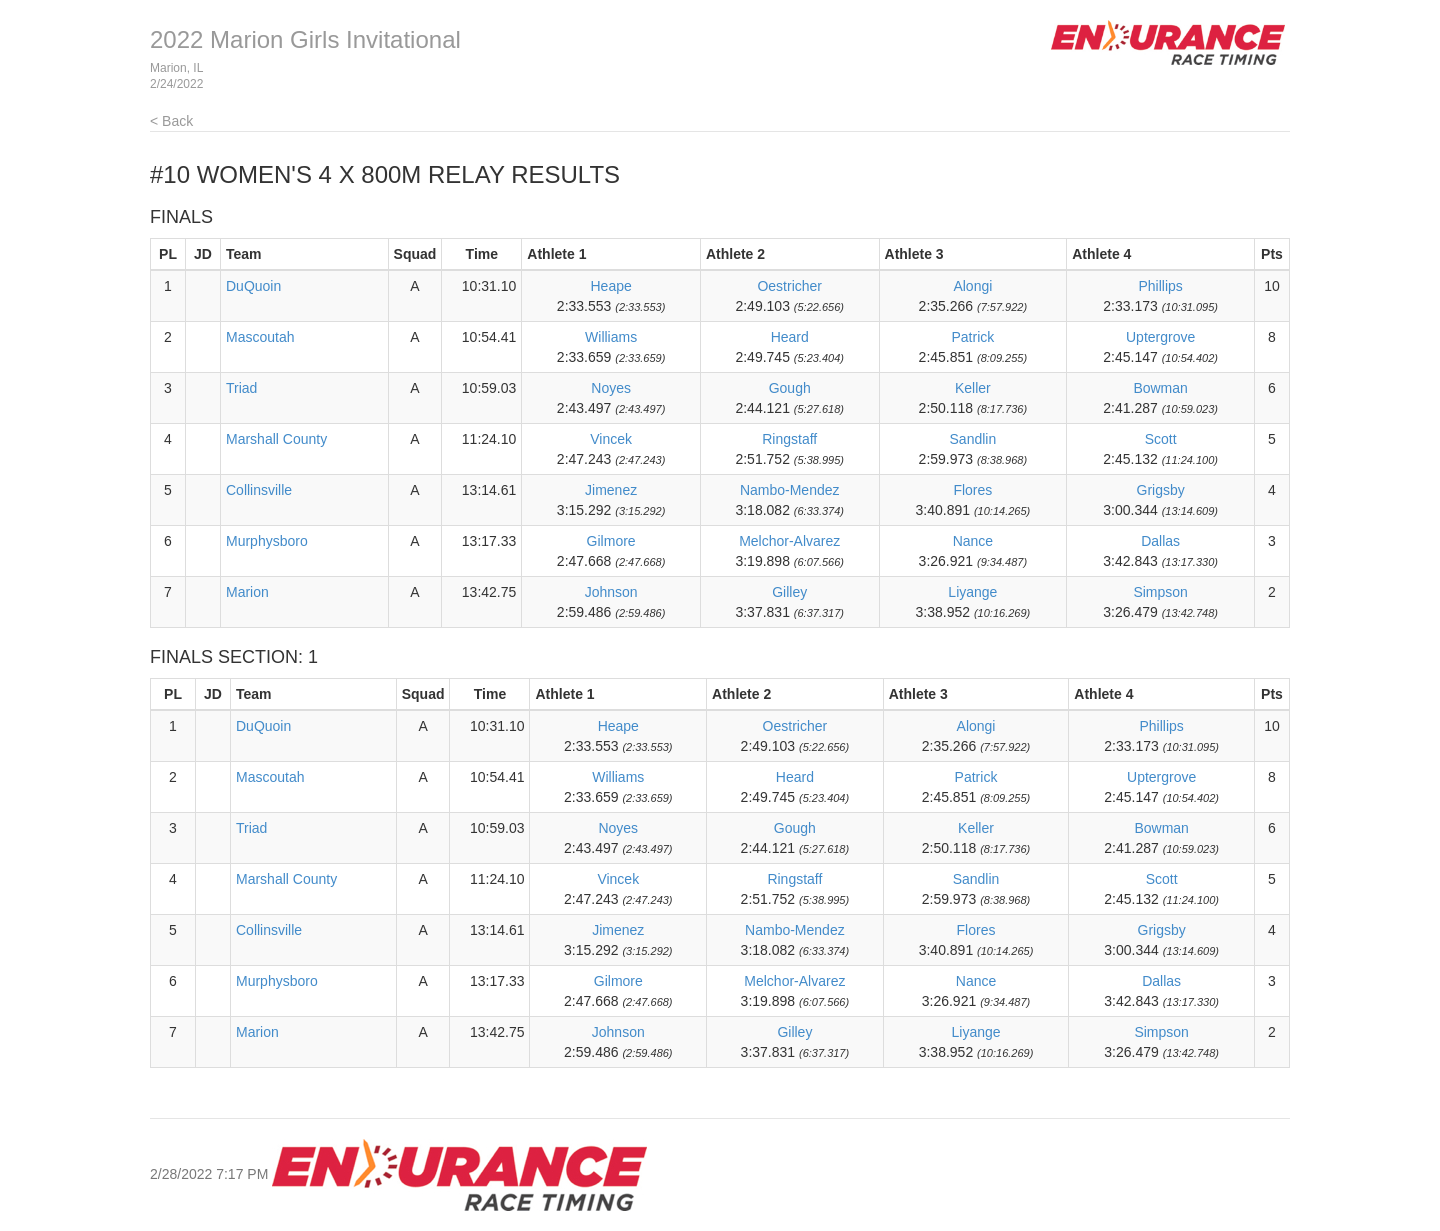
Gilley (789, 592)
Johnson (611, 592)
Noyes (611, 388)
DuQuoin (253, 286)
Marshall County (276, 439)
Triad (241, 388)
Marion (247, 592)
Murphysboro (267, 541)
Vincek (611, 439)
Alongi (972, 286)
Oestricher (789, 286)
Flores (972, 490)
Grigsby (1161, 490)
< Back (171, 121)
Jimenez (611, 490)
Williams (611, 337)
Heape (610, 286)
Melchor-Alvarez (789, 541)
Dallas (1160, 541)
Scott (1161, 439)
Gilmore (611, 541)
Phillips (1160, 286)
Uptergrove (1160, 337)
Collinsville (259, 490)
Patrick (972, 337)
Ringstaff (789, 439)
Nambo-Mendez (790, 490)
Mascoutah (260, 337)
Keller (973, 388)
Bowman (1160, 388)
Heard (790, 337)
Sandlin (973, 439)
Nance (973, 541)
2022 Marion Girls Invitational (305, 39)
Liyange (972, 592)
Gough (790, 388)
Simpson (1160, 592)
